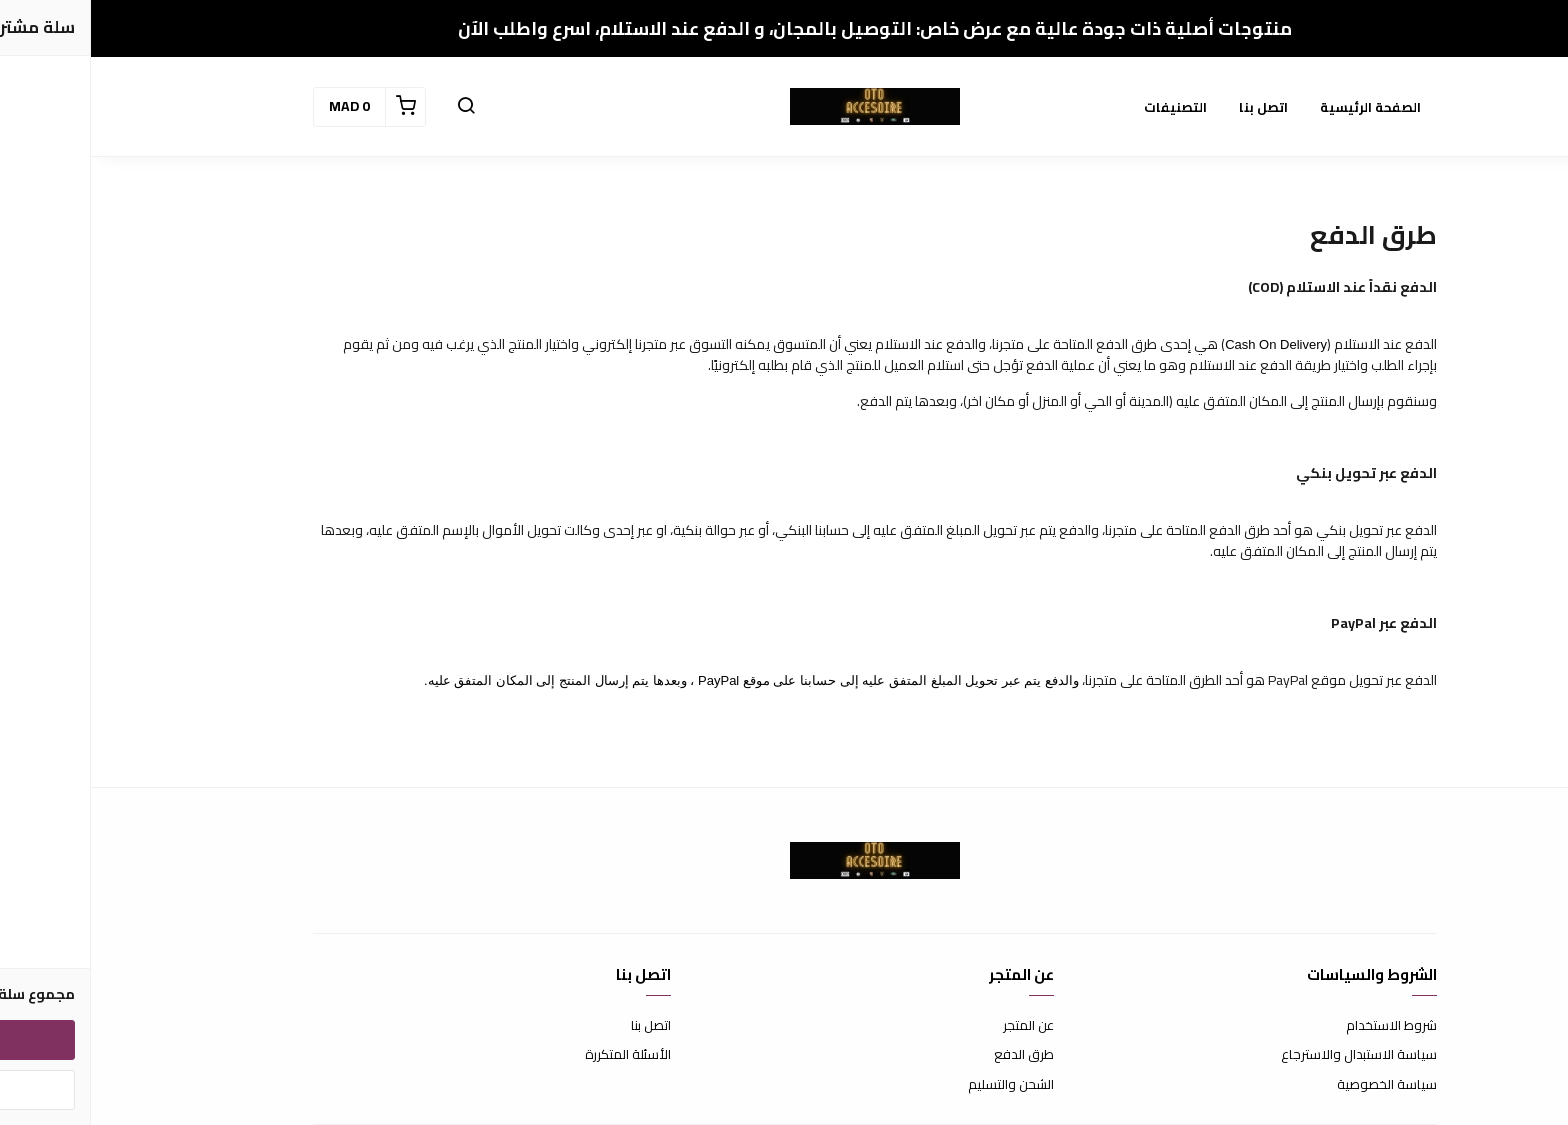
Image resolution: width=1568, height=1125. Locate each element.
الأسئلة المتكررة (537, 1055)
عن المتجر (937, 1026)
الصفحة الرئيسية (1279, 107)
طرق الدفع (933, 1055)
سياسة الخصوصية (1296, 1085)
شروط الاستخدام (1300, 1026)
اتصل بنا (1172, 107)
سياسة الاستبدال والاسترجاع (1268, 1055)
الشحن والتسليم (920, 1085)
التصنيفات (1084, 107)
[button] (375, 107)
